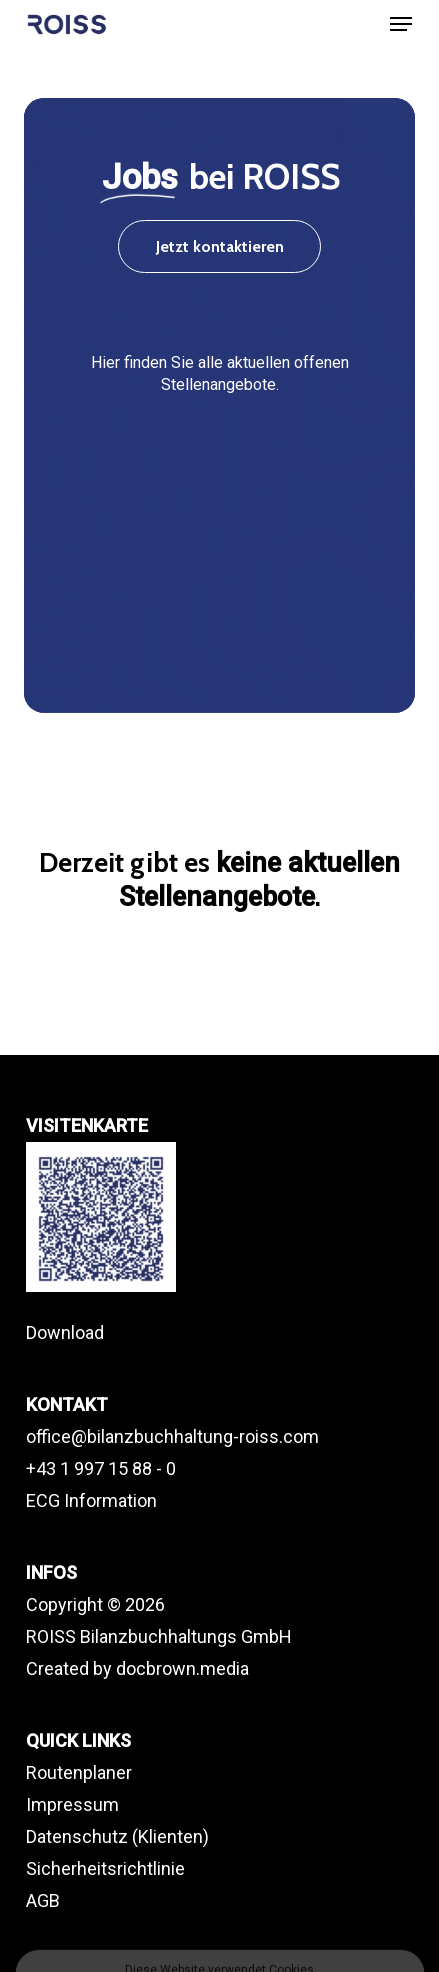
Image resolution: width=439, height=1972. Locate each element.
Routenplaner (79, 1772)
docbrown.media (182, 1668)
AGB (43, 1900)
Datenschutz (77, 1836)
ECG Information (91, 1500)
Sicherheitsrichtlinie (105, 1868)
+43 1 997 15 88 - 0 (101, 1468)
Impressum (72, 1804)
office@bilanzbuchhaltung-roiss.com (172, 1436)
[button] (401, 24)
